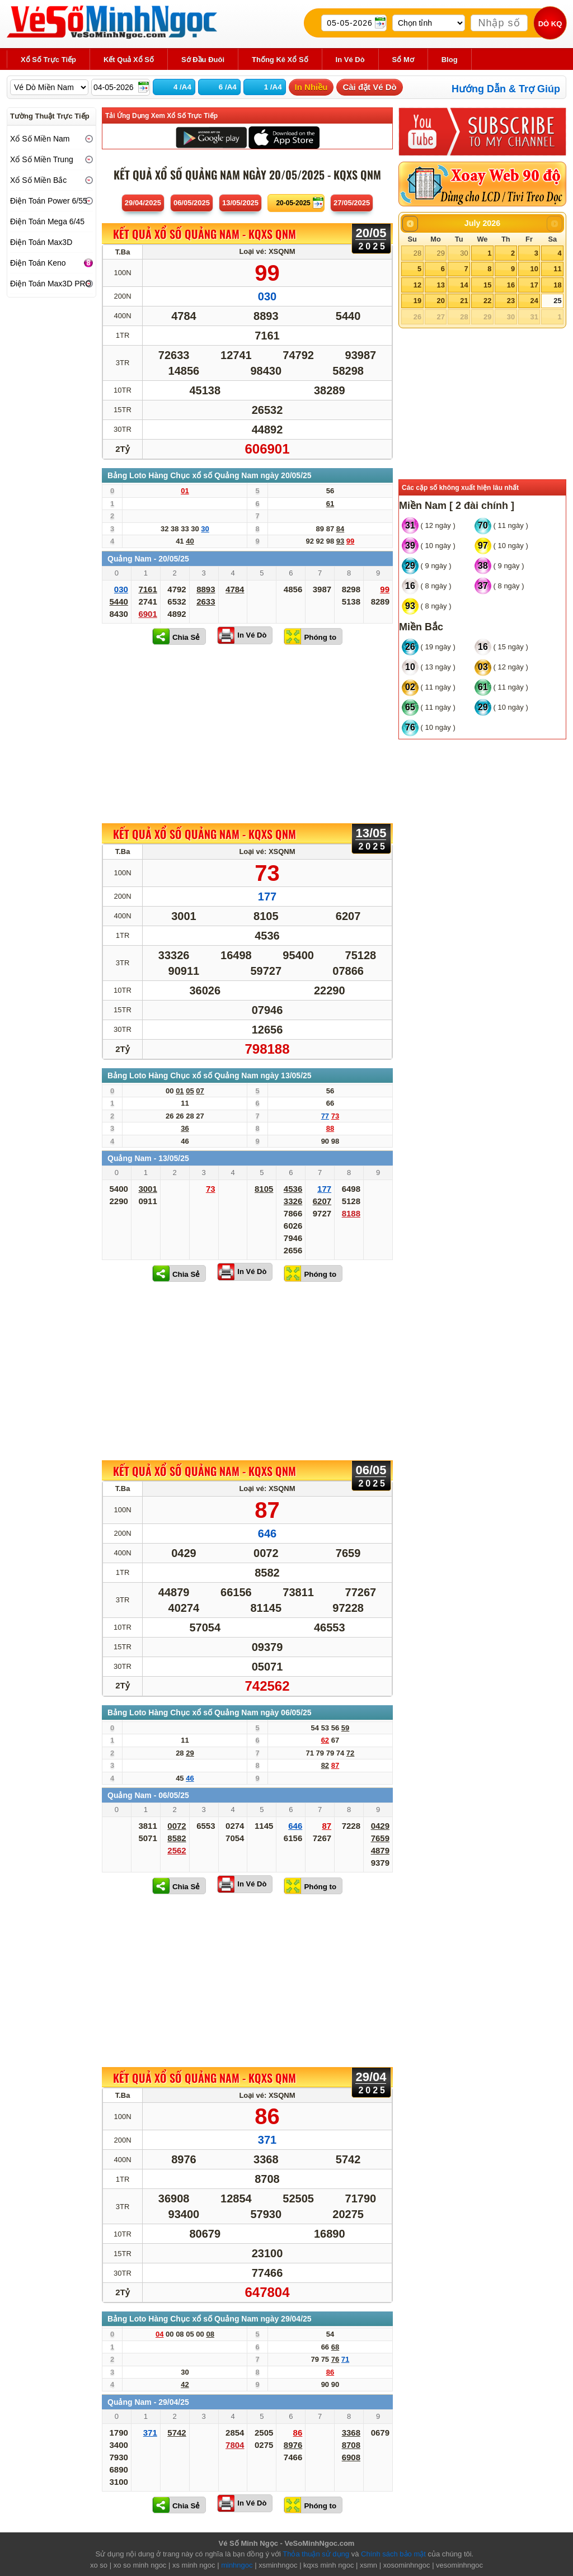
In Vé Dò (251, 635)
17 (534, 285)
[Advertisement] (247, 733)
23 (511, 300)
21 (464, 300)
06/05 (191, 203)
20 (440, 300)
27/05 (352, 203)
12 (417, 285)
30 (464, 253)
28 (417, 253)
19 (417, 300)
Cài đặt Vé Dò (369, 87)
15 (487, 285)
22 (487, 300)
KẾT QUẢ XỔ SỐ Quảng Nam (204, 234)
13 (440, 285)
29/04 (143, 203)
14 (464, 285)
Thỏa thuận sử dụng (316, 2554)
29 (440, 253)
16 (511, 285)
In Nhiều (311, 87)
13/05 (240, 203)
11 (557, 269)
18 (557, 285)
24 (534, 300)
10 (534, 269)
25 (557, 300)
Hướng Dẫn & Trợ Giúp (506, 89)
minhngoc (236, 2565)
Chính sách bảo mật (393, 2554)
